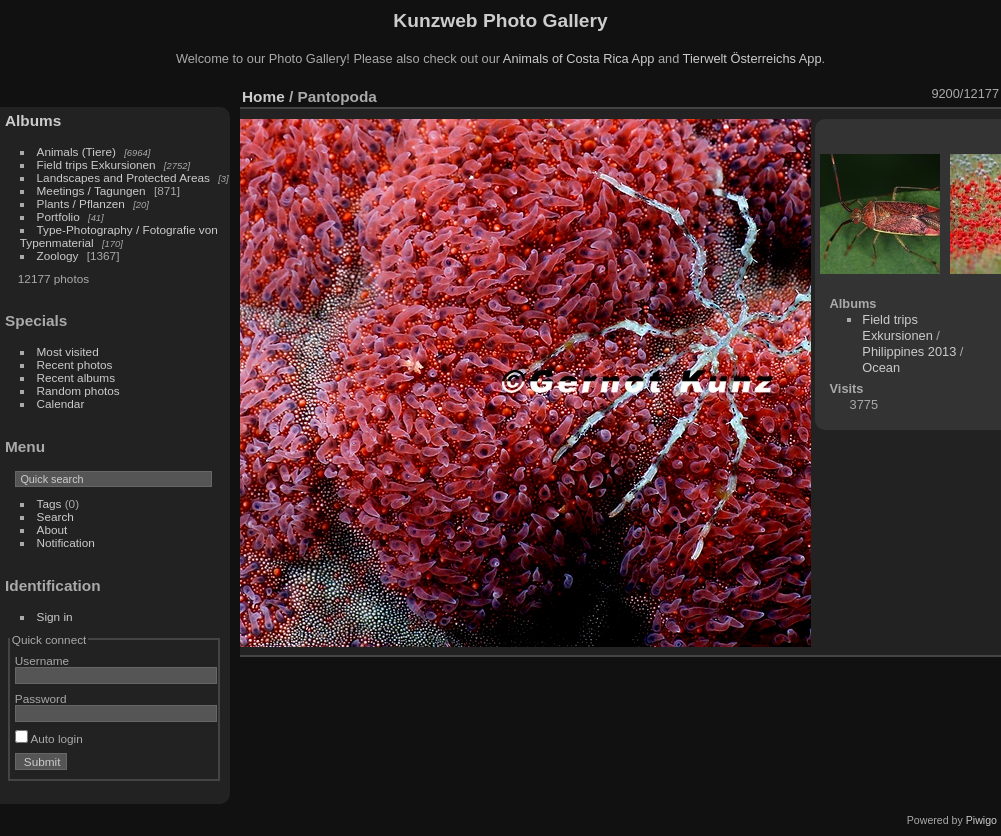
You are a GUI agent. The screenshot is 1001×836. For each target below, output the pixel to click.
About (52, 529)
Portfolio (58, 216)
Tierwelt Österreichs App (752, 58)
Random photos (78, 390)
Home (263, 96)
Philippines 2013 (909, 351)
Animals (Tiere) (76, 151)
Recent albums (76, 377)
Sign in (55, 616)
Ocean (881, 367)
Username (42, 660)
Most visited (68, 351)
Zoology (58, 255)
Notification (66, 542)
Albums (33, 120)
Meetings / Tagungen (91, 190)
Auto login (49, 738)
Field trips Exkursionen (96, 164)
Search (55, 516)
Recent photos (75, 364)
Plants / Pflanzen (81, 203)
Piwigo (981, 820)
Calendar (61, 403)
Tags (49, 503)
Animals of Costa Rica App (579, 58)
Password (41, 698)
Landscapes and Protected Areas (123, 177)
